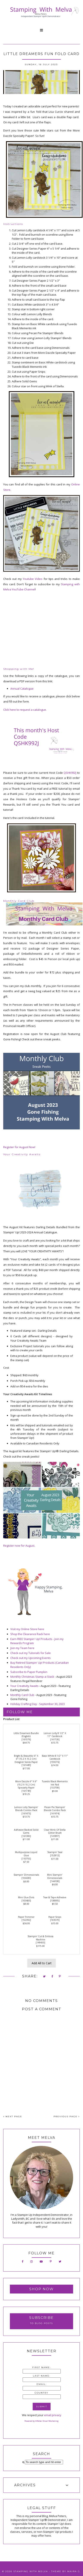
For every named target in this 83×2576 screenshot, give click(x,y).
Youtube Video (32, 579)
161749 (26, 1790)
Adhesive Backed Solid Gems (26, 1831)
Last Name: (41, 2375)
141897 (55, 1836)
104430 (26, 1877)
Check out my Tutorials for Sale (30, 1653)
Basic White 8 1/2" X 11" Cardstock (55, 1757)
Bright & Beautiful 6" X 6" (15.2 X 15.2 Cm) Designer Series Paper (26, 1759)
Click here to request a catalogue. (25, 710)
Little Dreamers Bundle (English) (26, 1735)
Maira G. (74, 2571)
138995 (55, 1900)
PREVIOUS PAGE (67, 2116)
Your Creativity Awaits (24, 1686)
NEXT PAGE (12, 2116)
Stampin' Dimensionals (26, 1874)
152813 (55, 1855)
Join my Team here (22, 1648)
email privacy (52, 2415)
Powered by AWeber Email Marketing (41, 2421)
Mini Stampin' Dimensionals (54, 1876)
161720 (55, 1739)
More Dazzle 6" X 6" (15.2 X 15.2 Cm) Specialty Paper (26, 1784)
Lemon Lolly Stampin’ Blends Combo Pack (26, 1809)
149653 (40, 1942)
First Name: (41, 2367)
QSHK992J (70, 773)
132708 (55, 1787)
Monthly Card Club (22, 1695)
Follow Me (20, 1712)
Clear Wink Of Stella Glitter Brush (55, 1831)
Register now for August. (19, 1545)
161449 (26, 1765)
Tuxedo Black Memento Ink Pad (55, 1783)
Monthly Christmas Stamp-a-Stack (32, 1677)
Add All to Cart (42, 1963)
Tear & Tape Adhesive (54, 1897)
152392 (26, 1919)
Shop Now (41, 2289)
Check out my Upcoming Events (30, 1658)
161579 (26, 1739)
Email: (42, 2384)
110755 (26, 1858)
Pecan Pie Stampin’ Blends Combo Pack (55, 1809)
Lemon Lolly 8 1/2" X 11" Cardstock (55, 1735)
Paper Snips (54, 1916)
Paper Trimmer (26, 1916)
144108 (55, 1881)
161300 (26, 1836)
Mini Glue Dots (26, 1897)
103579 (55, 1919)
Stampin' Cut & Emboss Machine (40, 1938)
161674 (55, 1813)
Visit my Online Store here (27, 1629)
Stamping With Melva (30, 2571)
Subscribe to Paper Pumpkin (28, 1672)
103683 (26, 1900)
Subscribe (41, 2318)
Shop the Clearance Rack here (30, 1634)
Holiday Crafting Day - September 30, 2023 (37, 1704)
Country (41, 2392)
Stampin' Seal (54, 1852)
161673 (26, 1813)
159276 (55, 1762)
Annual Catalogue (22, 688)
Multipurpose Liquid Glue (26, 1854)
